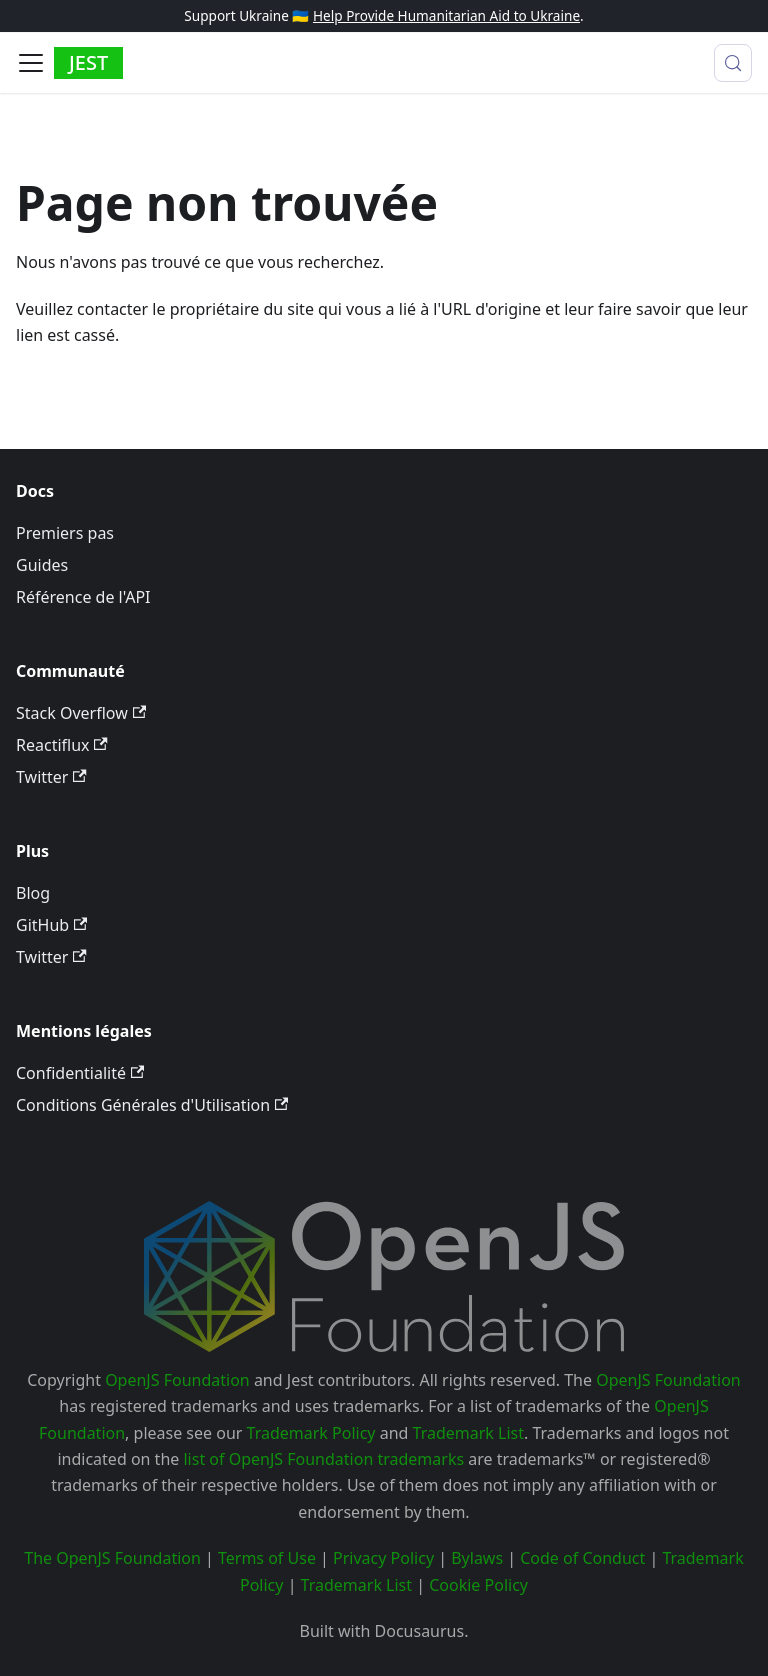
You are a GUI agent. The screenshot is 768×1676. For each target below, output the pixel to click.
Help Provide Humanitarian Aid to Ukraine (446, 15)
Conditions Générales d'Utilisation (152, 1105)
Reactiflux (62, 745)
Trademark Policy (311, 1433)
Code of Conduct (582, 1558)
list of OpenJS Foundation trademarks (323, 1459)
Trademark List (468, 1433)
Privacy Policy (383, 1558)
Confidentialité (80, 1073)
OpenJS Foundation (177, 1380)
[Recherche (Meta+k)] (733, 63)
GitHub (51, 925)
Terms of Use (267, 1558)
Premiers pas (65, 533)
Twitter (51, 777)
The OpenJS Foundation (112, 1558)
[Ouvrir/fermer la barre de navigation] (31, 63)
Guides (42, 565)
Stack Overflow (81, 713)
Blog (33, 893)
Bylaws (477, 1558)
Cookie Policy (478, 1585)
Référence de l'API (83, 597)
